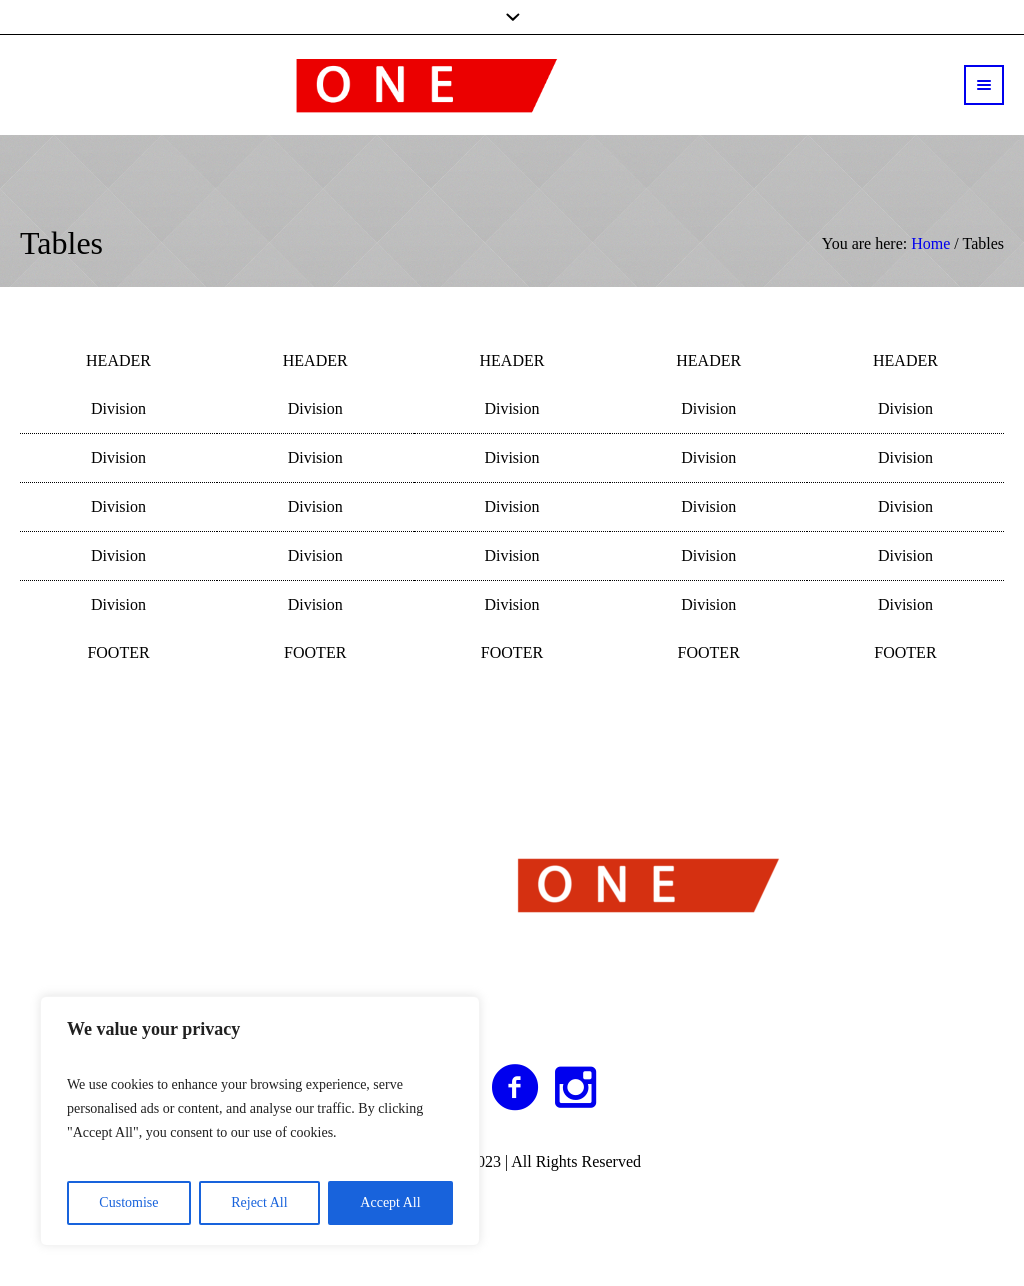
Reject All (259, 1202)
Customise (128, 1202)
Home (930, 243)
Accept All (390, 1202)
